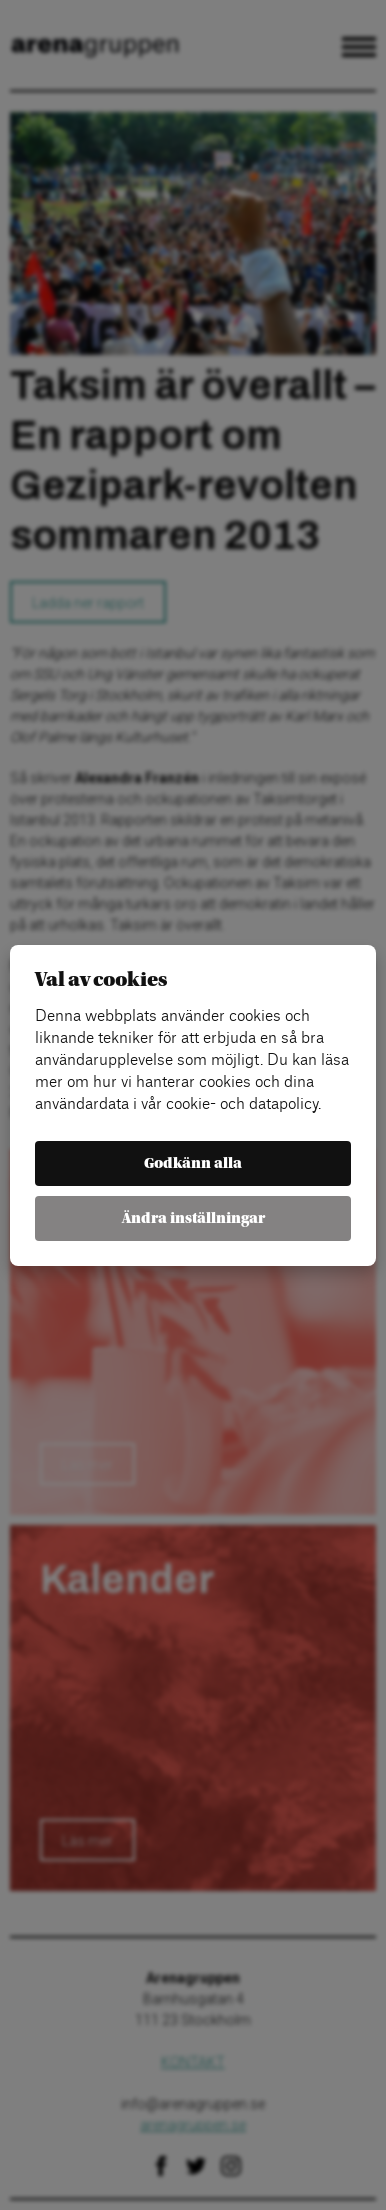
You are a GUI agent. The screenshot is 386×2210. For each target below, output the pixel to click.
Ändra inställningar (193, 1218)
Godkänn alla (193, 1163)
